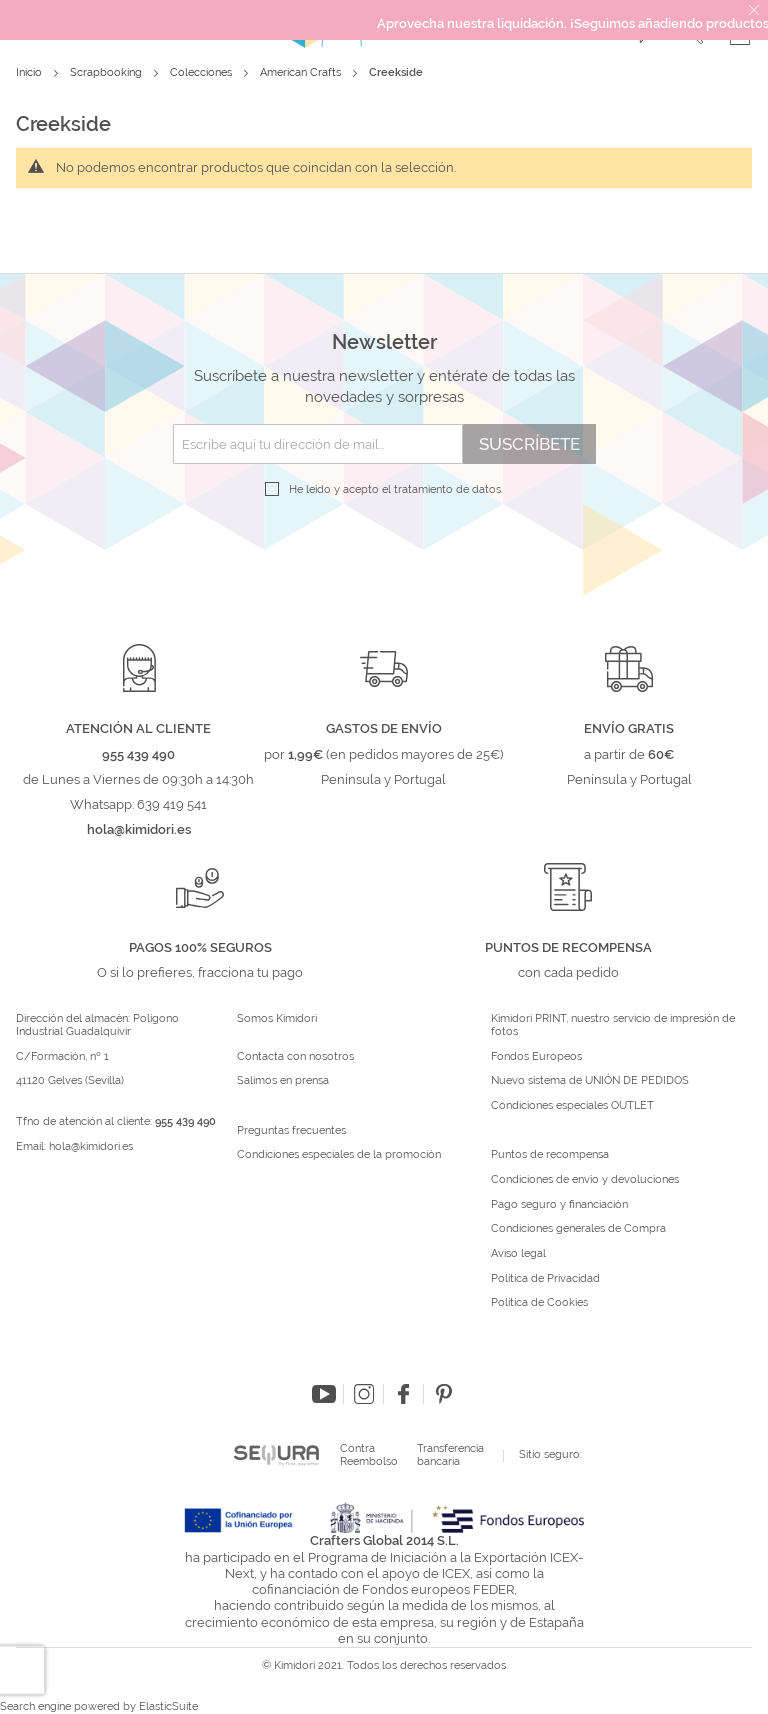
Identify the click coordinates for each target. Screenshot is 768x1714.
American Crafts (302, 72)
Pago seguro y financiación (559, 1205)
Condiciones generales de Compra (578, 1229)
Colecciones (202, 72)
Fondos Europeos (536, 1057)
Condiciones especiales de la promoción (340, 1155)
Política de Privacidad (545, 1279)
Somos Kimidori (277, 1019)
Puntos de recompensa (550, 1155)
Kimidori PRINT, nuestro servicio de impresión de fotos (613, 1025)
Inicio (30, 72)
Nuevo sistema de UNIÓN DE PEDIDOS (590, 1081)
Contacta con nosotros (295, 1057)
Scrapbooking (107, 72)
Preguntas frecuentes (291, 1131)
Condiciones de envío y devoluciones (585, 1180)
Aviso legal (518, 1254)
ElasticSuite (168, 1706)
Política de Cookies (539, 1303)
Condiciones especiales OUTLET (572, 1106)
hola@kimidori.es (91, 1146)
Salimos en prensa (283, 1081)
